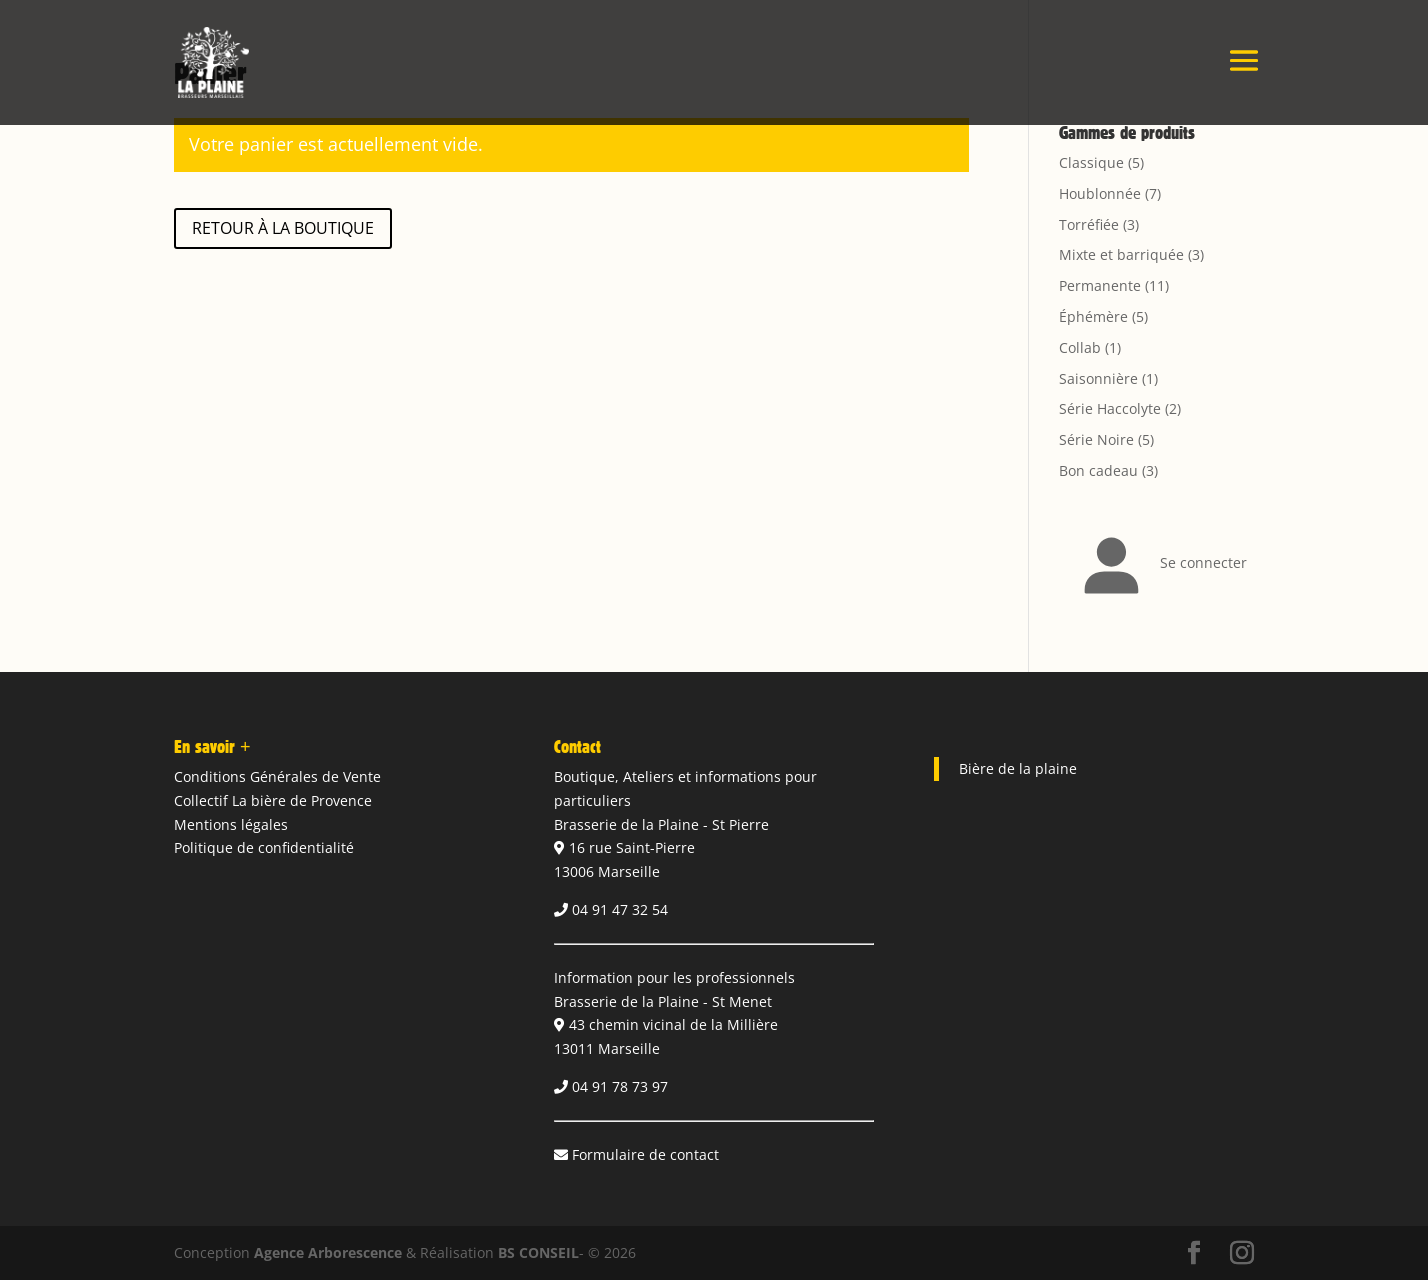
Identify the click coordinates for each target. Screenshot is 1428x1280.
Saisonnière (1098, 378)
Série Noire (1096, 439)
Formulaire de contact (645, 1154)
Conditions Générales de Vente (277, 776)
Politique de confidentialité (264, 847)
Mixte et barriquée (1121, 254)
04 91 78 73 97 (620, 1086)
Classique (1091, 162)
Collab (1080, 347)
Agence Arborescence (328, 1252)
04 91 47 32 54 (620, 909)
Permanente (1100, 285)
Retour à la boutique (283, 228)
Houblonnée (1100, 193)
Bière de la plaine (1018, 768)
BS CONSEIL (538, 1252)
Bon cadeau (1098, 470)
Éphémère (1093, 316)
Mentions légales (231, 824)
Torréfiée (1089, 224)
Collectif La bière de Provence (273, 800)
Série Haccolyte (1110, 408)
